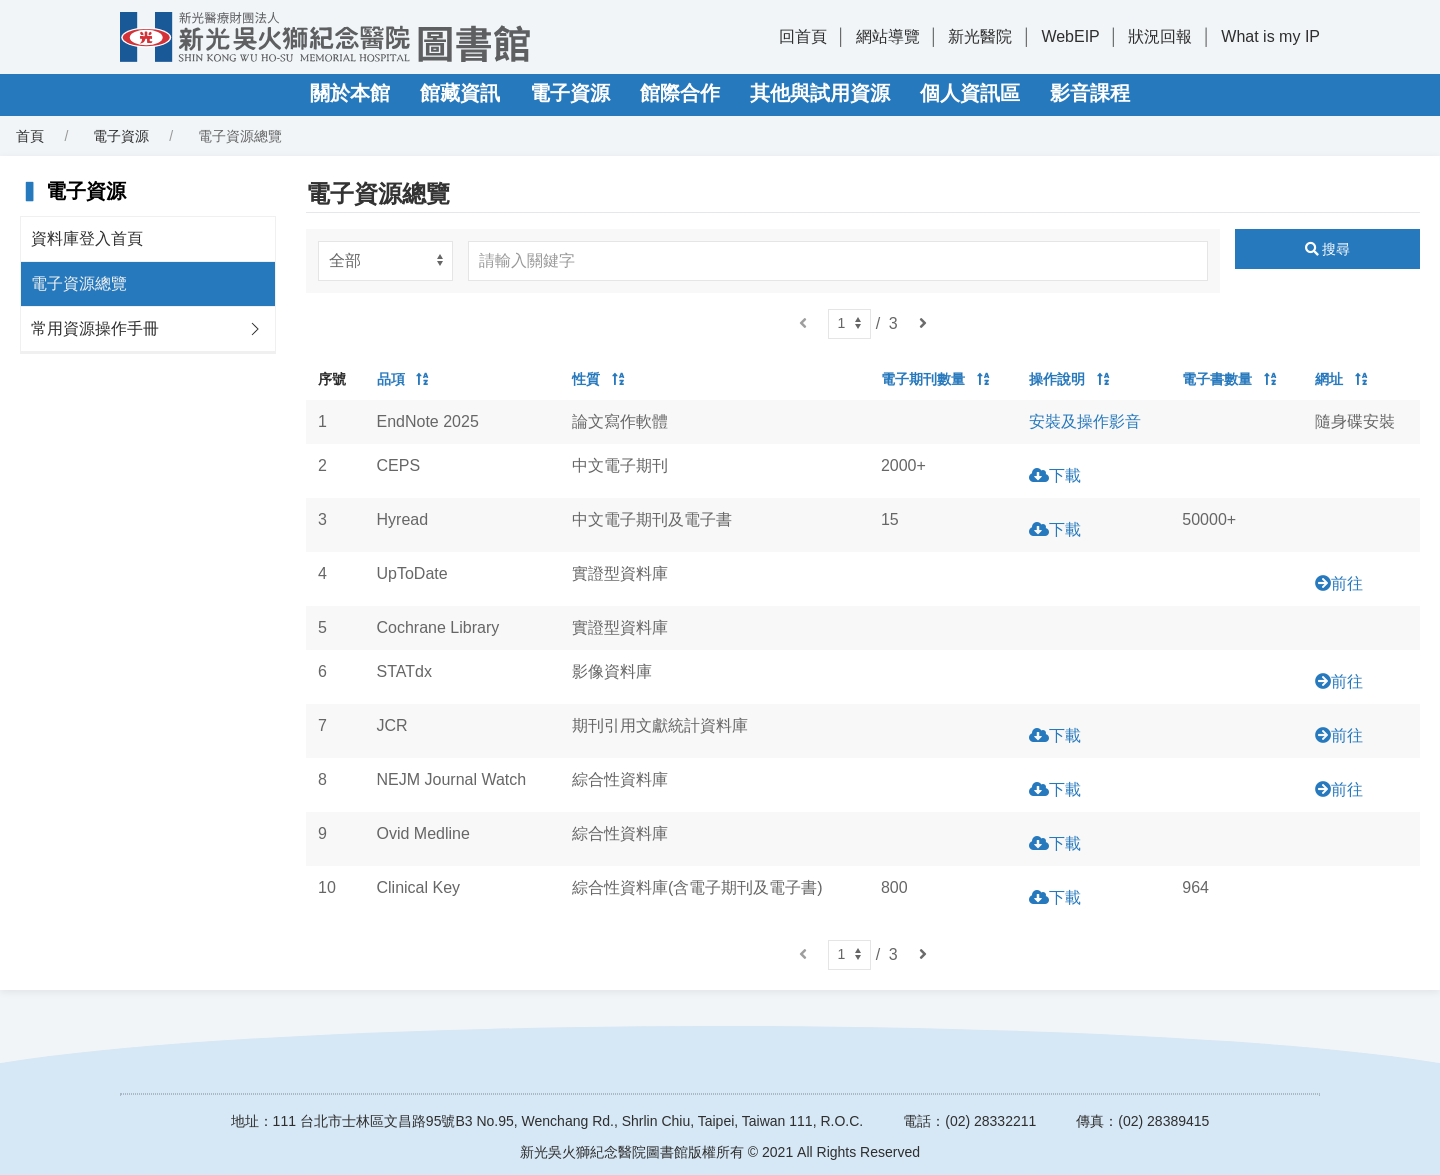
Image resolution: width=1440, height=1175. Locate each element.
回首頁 (803, 36)
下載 (1065, 475)
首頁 (30, 136)
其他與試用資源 (820, 93)
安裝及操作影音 (1085, 421)
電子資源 (570, 93)
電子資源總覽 (79, 283)
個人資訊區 (970, 93)
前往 (1347, 583)
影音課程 (1090, 93)
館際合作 (680, 93)
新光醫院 (980, 36)
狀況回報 (1160, 36)
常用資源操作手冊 (95, 328)
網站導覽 (888, 36)
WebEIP (1070, 36)
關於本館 (350, 93)
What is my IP (1270, 36)
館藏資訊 (460, 93)
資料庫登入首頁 (87, 238)
